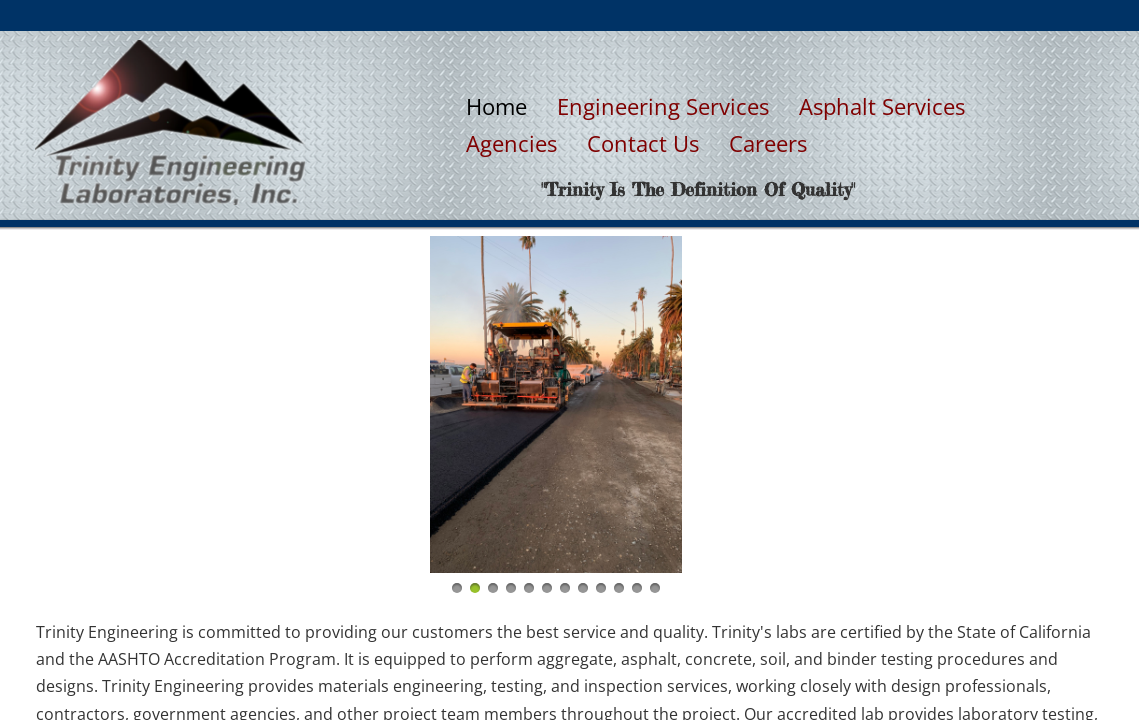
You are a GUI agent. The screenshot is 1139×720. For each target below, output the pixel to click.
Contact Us (643, 143)
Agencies (511, 143)
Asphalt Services (882, 106)
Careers (768, 143)
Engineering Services (663, 106)
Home (496, 106)
